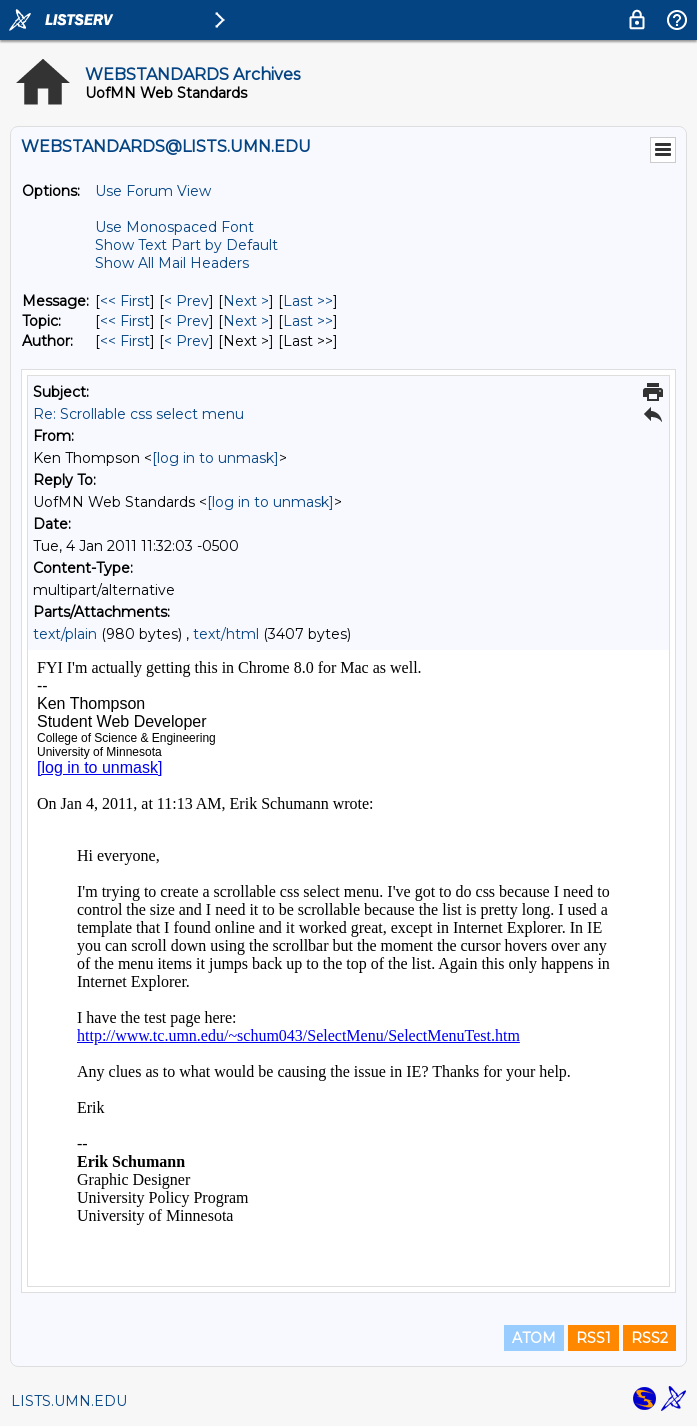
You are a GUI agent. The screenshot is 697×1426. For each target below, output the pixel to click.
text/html (226, 634)
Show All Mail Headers (172, 263)
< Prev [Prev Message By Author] (186, 341)
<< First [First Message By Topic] (125, 321)
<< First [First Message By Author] (125, 341)
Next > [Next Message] (246, 301)
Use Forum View (153, 191)
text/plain (65, 634)
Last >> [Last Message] (308, 301)
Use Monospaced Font (174, 227)
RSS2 (649, 1338)
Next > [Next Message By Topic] (246, 321)
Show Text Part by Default (186, 245)
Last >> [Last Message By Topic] (308, 321)
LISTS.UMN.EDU (69, 1401)
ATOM (534, 1338)
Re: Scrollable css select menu (138, 414)
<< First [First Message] (125, 301)
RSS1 (593, 1338)
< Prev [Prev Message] (186, 301)
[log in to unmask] (215, 458)
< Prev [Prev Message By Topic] (186, 321)
